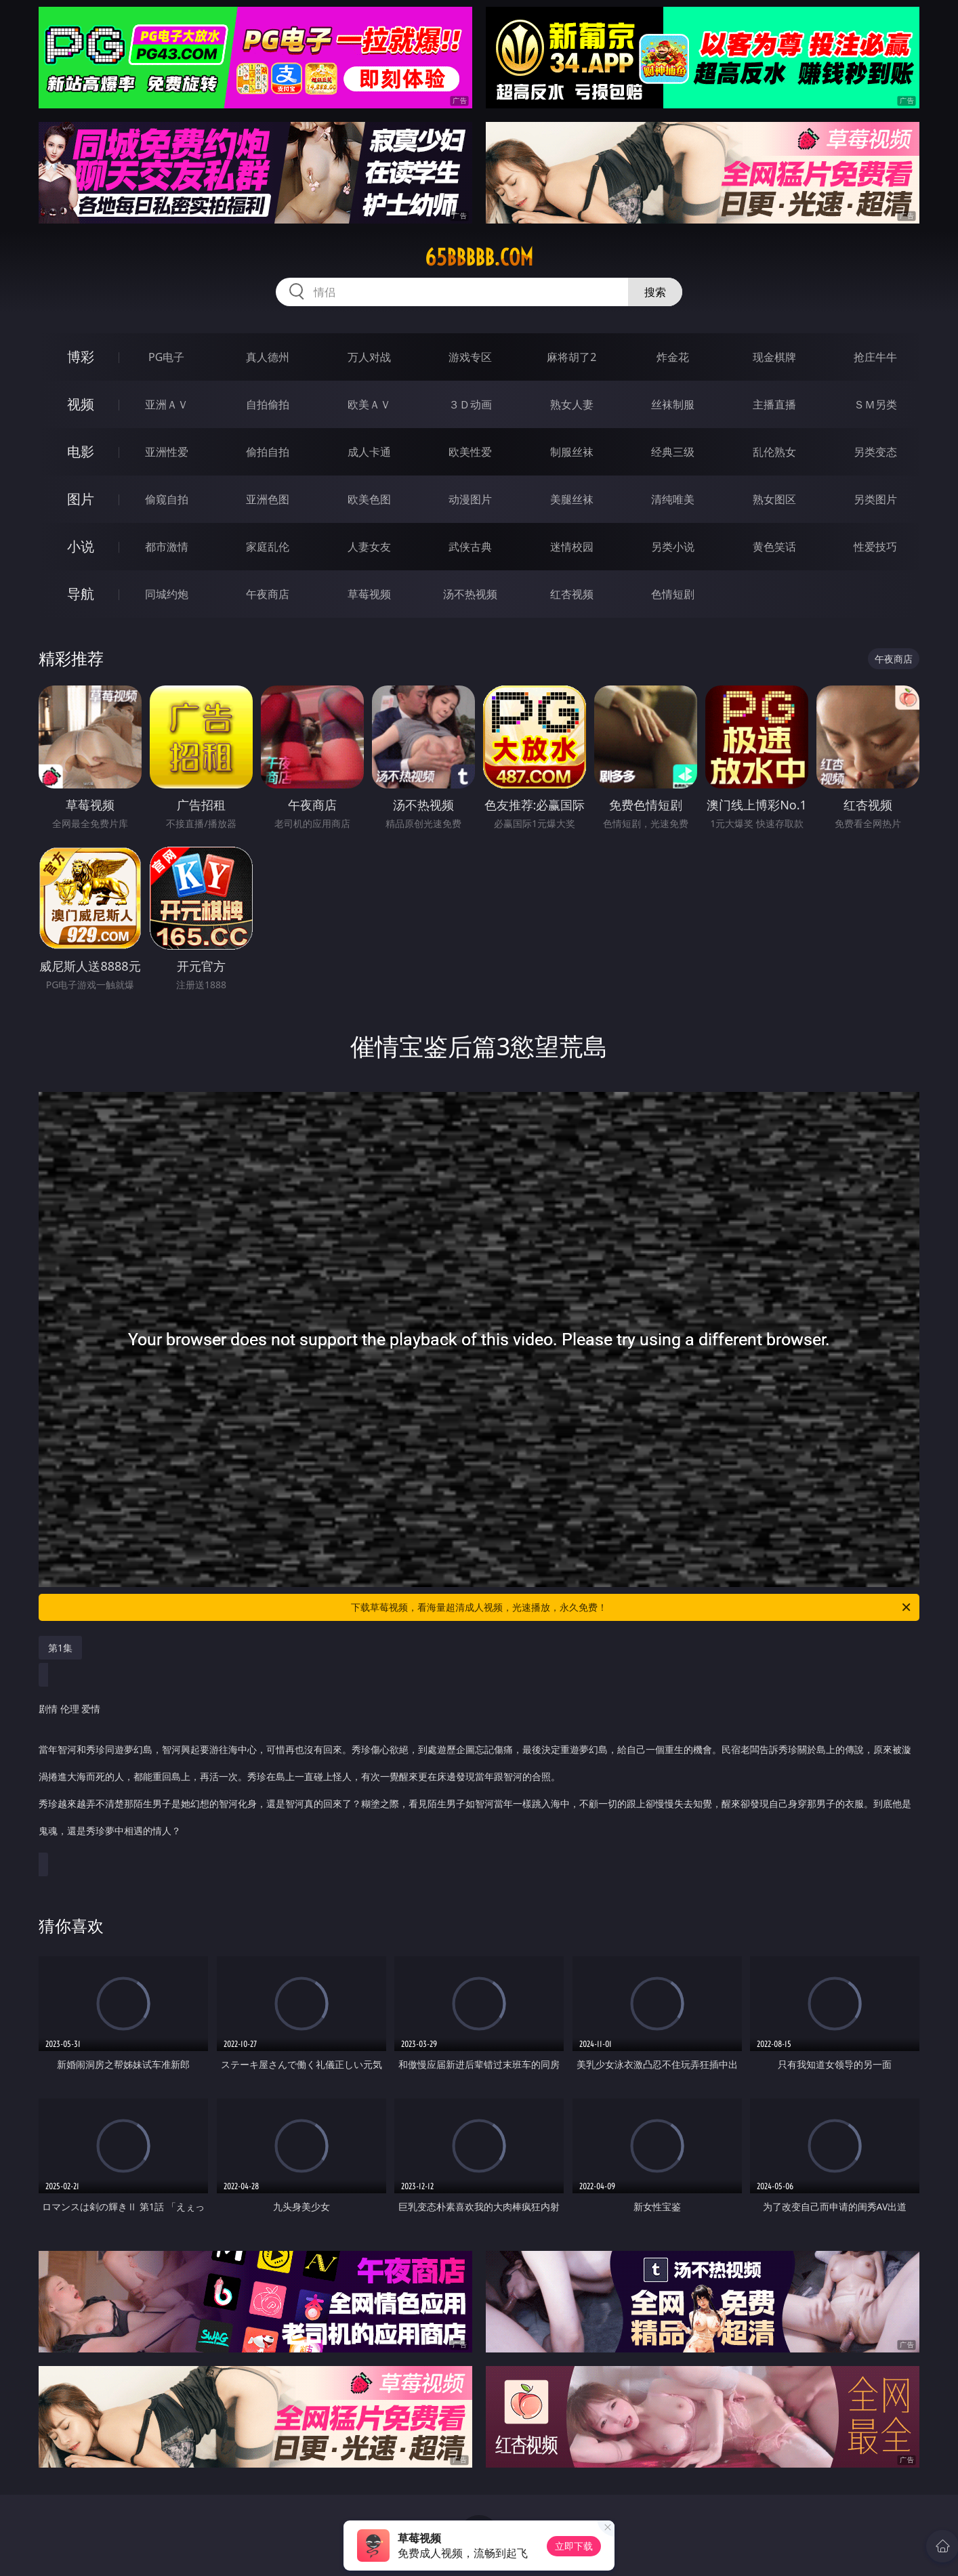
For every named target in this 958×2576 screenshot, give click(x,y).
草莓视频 (369, 594)
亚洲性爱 (166, 451)
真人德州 (267, 357)
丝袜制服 (672, 404)
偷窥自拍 (166, 499)
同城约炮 (166, 594)
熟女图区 (774, 499)
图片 (80, 499)
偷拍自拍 (267, 451)
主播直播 (774, 404)
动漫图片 (470, 499)
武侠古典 (470, 546)
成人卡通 (369, 451)
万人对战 (369, 357)
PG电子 (166, 357)
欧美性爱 (470, 451)
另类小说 (672, 546)
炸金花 (673, 357)
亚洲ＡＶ (166, 404)
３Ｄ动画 (470, 404)
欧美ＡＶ (369, 404)
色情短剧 (672, 594)
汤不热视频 (470, 594)
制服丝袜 (571, 451)
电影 (80, 451)
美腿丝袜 (571, 499)
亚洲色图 (267, 499)
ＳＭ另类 (875, 404)
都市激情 (166, 546)
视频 (80, 404)
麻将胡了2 (571, 357)
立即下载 (574, 2545)
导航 (80, 594)
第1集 (60, 1647)
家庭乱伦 (267, 546)
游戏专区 (470, 357)
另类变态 (875, 451)
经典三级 (672, 451)
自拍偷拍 (267, 404)
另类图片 (875, 499)
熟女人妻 (571, 404)
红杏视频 (571, 594)
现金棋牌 (774, 357)
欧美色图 (369, 499)
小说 (80, 546)
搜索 (655, 291)
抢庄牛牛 (875, 357)
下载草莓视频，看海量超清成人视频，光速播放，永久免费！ (632, 1607)
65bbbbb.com (479, 257)
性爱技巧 (875, 546)
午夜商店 (267, 594)
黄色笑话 (774, 546)
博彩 (80, 356)
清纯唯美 (672, 499)
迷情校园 (571, 546)
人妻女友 (369, 546)
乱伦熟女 (774, 451)
